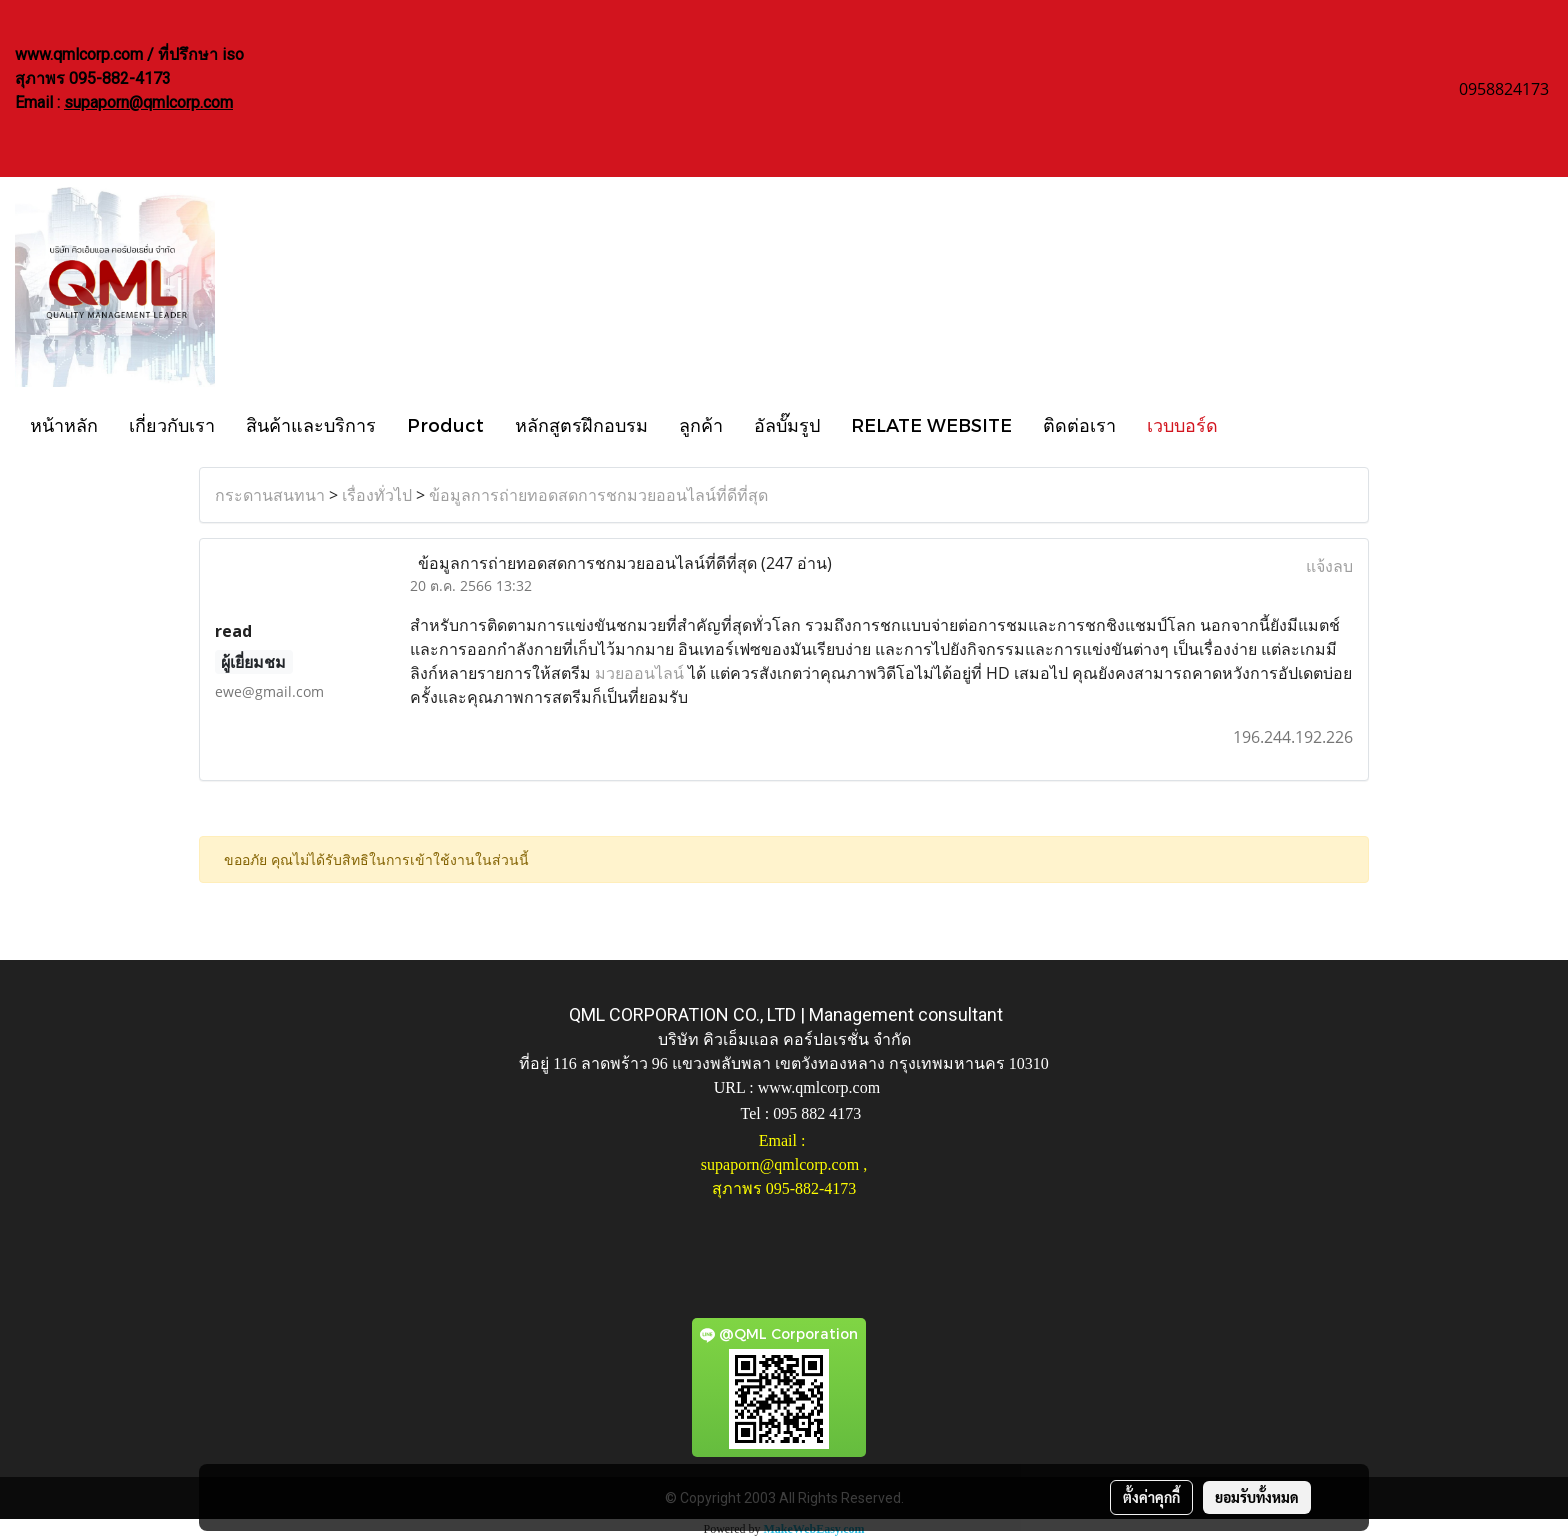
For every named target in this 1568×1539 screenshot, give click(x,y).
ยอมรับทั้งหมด (1257, 1497)
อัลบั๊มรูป (787, 424)
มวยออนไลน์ (639, 673)
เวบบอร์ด (1182, 424)
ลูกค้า (701, 424)
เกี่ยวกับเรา (172, 424)
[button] (1251, 424)
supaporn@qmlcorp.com (148, 102)
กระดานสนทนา (270, 495)
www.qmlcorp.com (819, 1087)
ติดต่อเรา (1079, 424)
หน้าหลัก (64, 424)
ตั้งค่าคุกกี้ (1151, 1497)
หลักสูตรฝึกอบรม (581, 424)
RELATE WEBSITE (931, 424)
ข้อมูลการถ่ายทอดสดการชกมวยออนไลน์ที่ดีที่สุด (598, 495)
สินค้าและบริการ (311, 424)
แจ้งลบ (1329, 566)
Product (445, 424)
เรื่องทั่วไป (377, 495)
